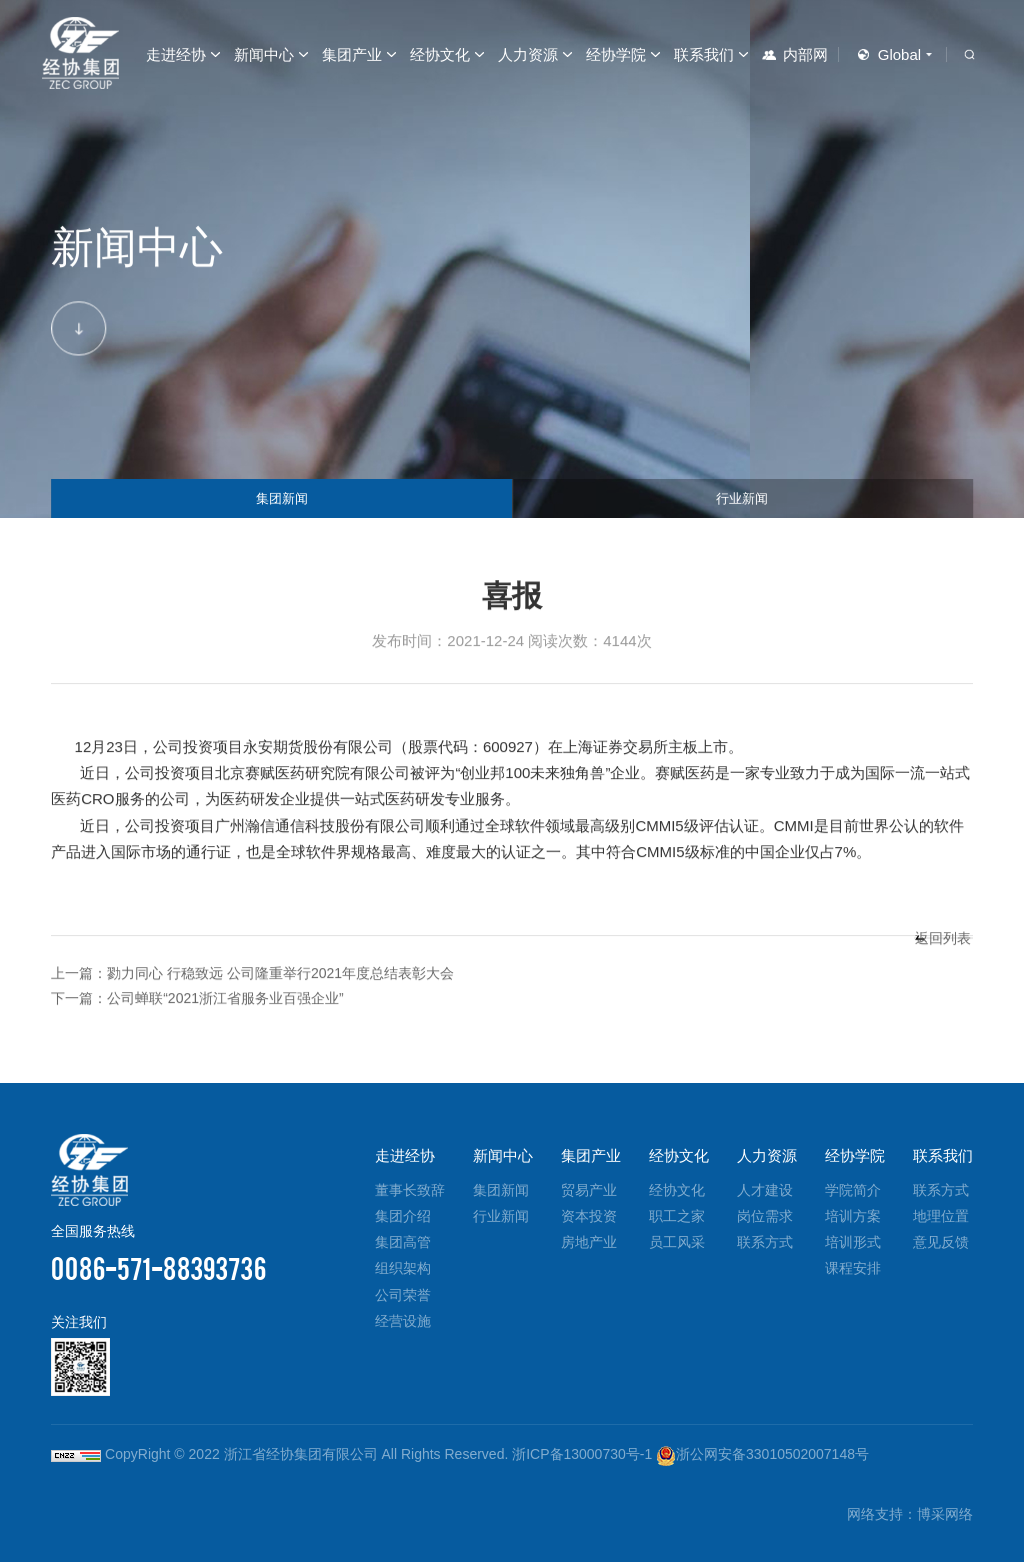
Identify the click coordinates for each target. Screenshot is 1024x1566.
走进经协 (176, 54)
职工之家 (677, 1219)
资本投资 (589, 1219)
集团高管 (403, 1246)
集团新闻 (282, 491)
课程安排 (853, 1272)
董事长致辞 (410, 1193)
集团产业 (352, 54)
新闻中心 (264, 54)
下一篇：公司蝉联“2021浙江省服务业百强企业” (207, 1001)
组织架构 (403, 1272)
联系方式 (765, 1246)
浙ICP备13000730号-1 (582, 1458)
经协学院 (616, 54)
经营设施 (403, 1324)
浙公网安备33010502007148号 (762, 1458)
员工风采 (677, 1246)
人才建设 (765, 1193)
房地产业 (589, 1246)
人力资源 (528, 54)
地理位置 (941, 1219)
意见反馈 (941, 1246)
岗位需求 (765, 1219)
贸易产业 (589, 1193)
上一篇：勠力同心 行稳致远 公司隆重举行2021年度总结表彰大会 (267, 975)
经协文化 (440, 54)
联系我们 (704, 54)
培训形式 (853, 1246)
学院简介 (853, 1193)
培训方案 (853, 1219)
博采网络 (945, 1518)
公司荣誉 (403, 1298)
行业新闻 (742, 491)
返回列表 (928, 985)
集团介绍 (403, 1219)
